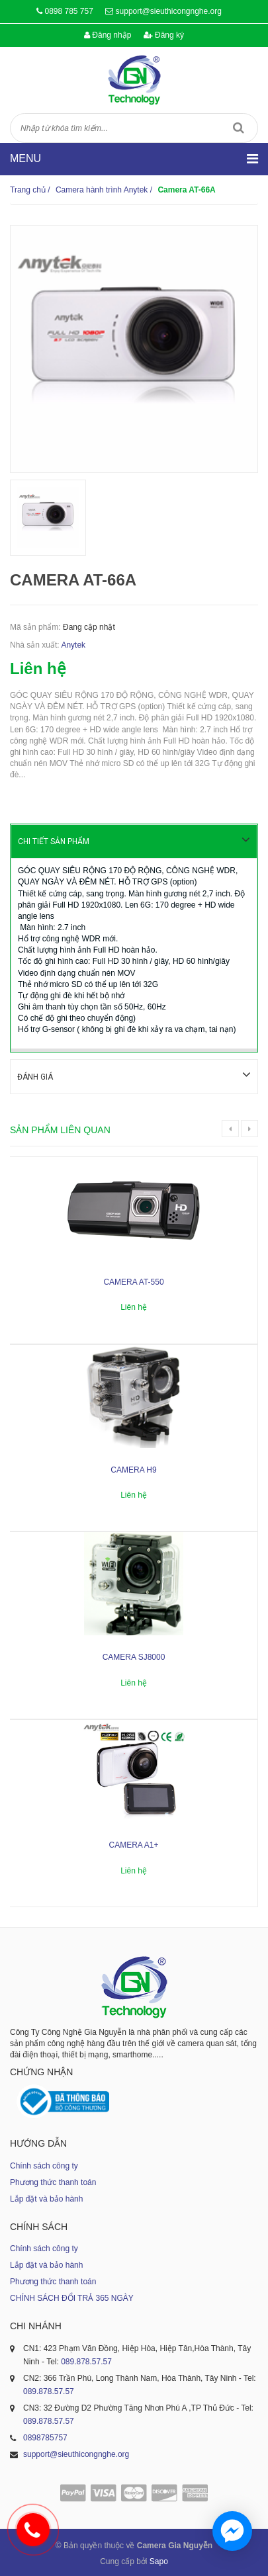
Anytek (73, 645)
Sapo (159, 2560)
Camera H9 (133, 1468)
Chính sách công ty (44, 2164)
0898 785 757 (68, 11)
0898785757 (45, 2436)
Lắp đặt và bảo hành (46, 2197)
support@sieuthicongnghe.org (169, 11)
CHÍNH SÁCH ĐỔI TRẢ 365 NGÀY (72, 2296)
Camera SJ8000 (134, 1655)
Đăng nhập (107, 35)
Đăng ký (164, 35)
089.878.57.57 (86, 2360)
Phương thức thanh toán (53, 2181)
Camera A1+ (133, 1843)
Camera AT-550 (133, 1280)
